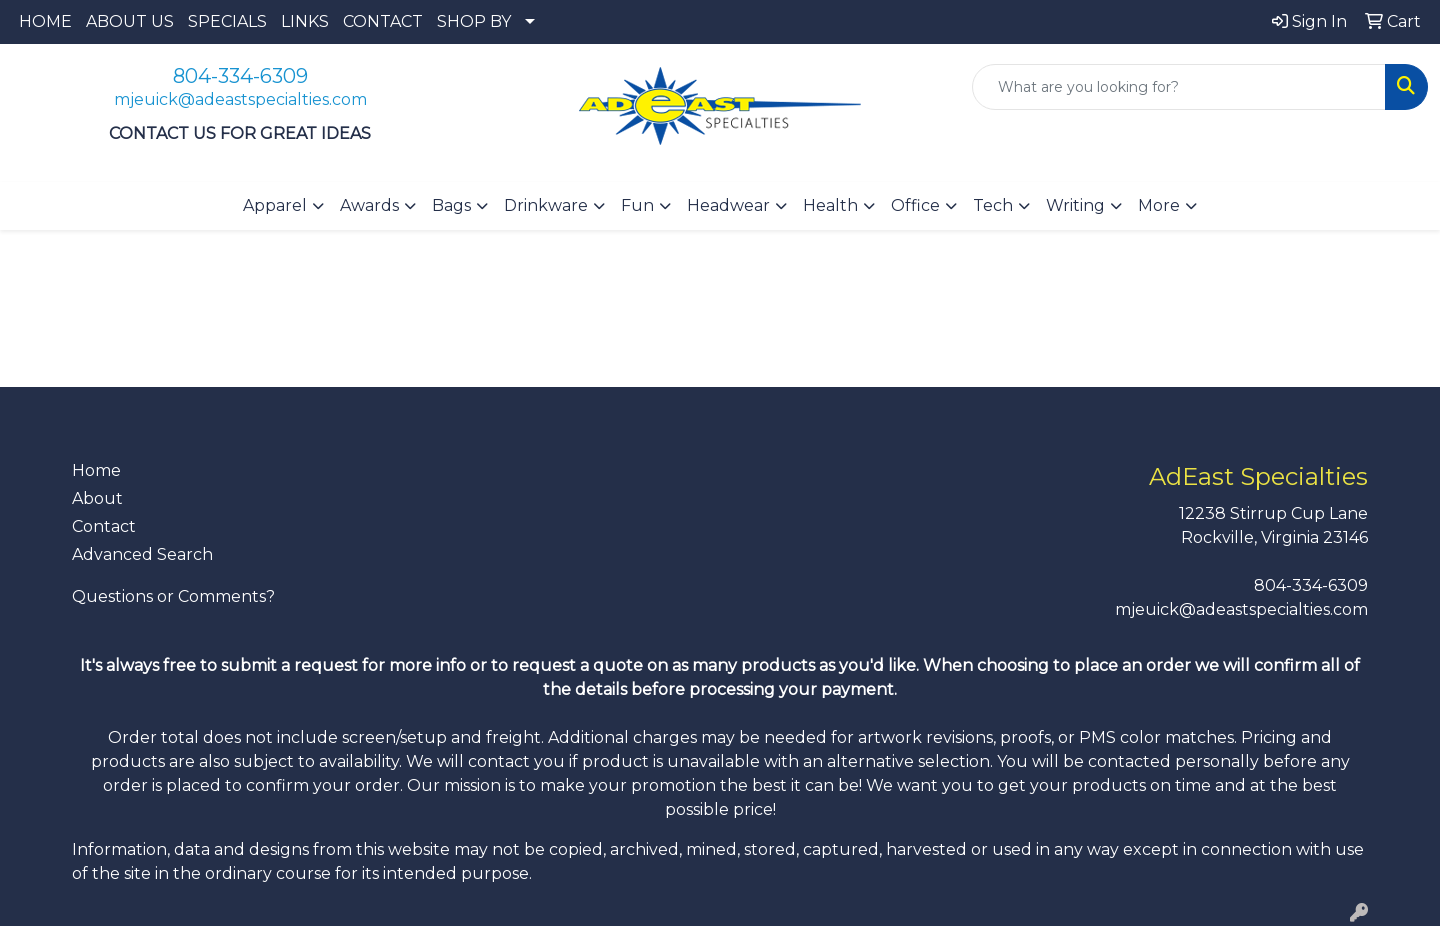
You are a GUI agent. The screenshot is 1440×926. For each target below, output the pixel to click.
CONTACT (383, 21)
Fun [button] (637, 205)
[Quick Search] (1179, 87)
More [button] (1159, 205)
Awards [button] (369, 205)
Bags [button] (451, 205)
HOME (45, 21)
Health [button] (830, 205)
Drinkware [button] (546, 205)
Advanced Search (142, 554)
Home (96, 470)
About (97, 498)
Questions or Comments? (173, 596)
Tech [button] (993, 205)
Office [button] (915, 205)
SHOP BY (474, 21)
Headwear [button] (728, 205)
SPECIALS (227, 21)
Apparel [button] (275, 205)
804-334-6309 (240, 76)
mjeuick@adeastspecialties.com (240, 99)
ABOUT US (130, 21)
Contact (104, 526)
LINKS (305, 21)
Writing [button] (1075, 205)
